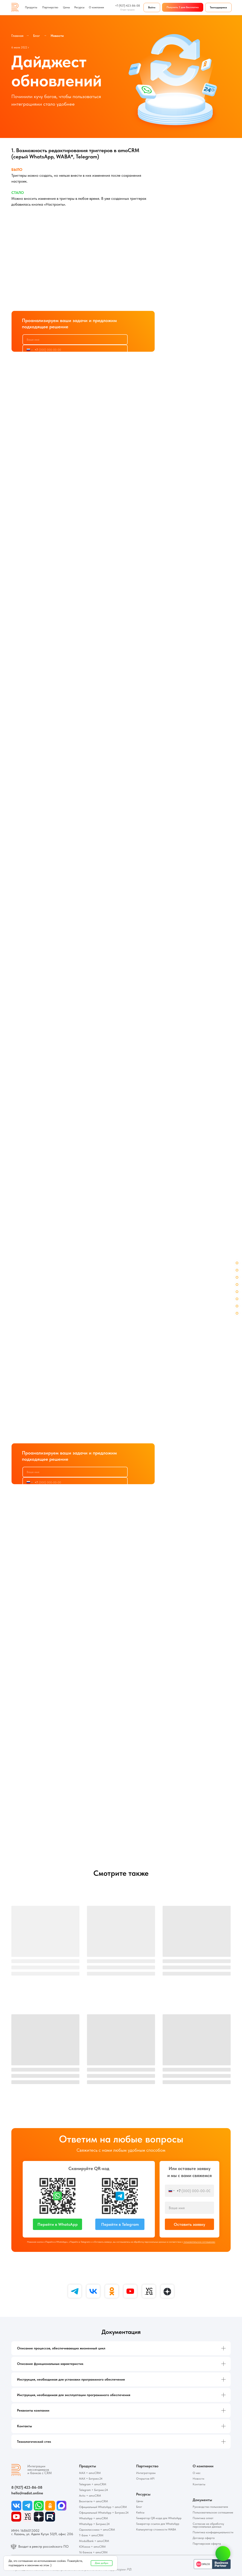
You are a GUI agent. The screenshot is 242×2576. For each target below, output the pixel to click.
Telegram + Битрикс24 (93, 2490)
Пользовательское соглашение (213, 2512)
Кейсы (140, 2512)
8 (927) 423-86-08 (26, 2487)
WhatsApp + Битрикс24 (94, 2524)
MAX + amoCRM (90, 2473)
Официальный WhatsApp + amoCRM (103, 2507)
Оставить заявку (189, 2224)
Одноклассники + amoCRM (97, 2529)
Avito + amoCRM (90, 2495)
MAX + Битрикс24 (90, 2478)
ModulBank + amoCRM (94, 2541)
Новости (198, 2478)
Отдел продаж (127, 9)
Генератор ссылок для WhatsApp (157, 2524)
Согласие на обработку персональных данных (208, 2525)
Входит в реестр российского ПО (43, 2546)
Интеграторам (146, 2473)
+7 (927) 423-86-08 (127, 5)
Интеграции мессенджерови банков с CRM (39, 2469)
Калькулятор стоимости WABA (156, 2529)
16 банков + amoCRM (93, 2552)
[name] (75, 339)
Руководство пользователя (210, 2507)
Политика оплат (203, 2518)
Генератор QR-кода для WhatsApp (159, 2518)
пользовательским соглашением (199, 2242)
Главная (17, 36)
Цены (139, 2501)
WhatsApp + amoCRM (93, 2518)
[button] (31, 7)
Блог (36, 36)
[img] (16, 2470)
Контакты (199, 2484)
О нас (197, 2473)
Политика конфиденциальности (213, 2532)
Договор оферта (204, 2538)
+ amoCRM (95, 2535)
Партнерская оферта (207, 2543)
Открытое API (145, 2478)
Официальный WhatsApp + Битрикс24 (104, 2512)
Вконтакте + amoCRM (93, 2501)
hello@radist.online (27, 2493)
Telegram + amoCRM (92, 2484)
